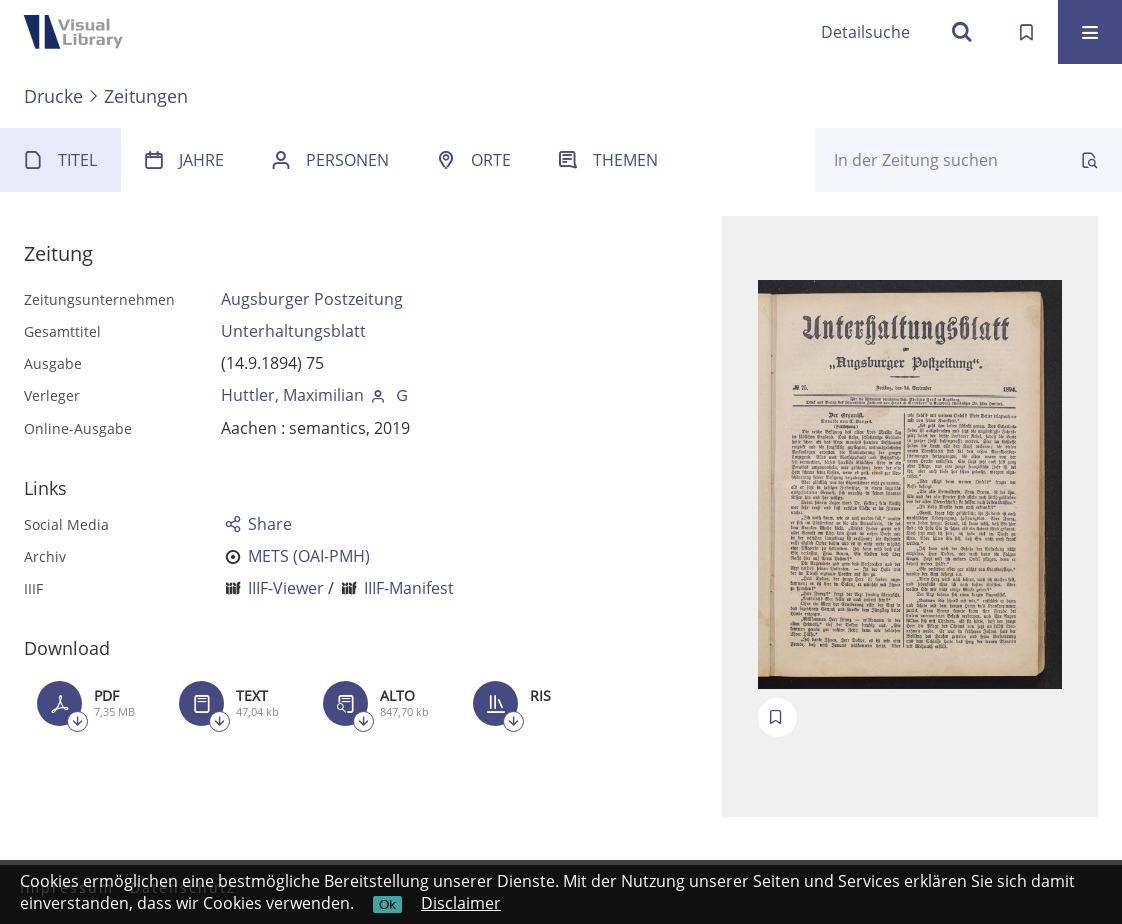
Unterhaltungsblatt (293, 331)
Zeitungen (146, 96)
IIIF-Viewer (286, 588)
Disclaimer (461, 903)
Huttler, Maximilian (292, 395)
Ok (387, 904)
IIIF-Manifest (409, 588)
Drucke (53, 96)
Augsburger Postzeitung (312, 299)
